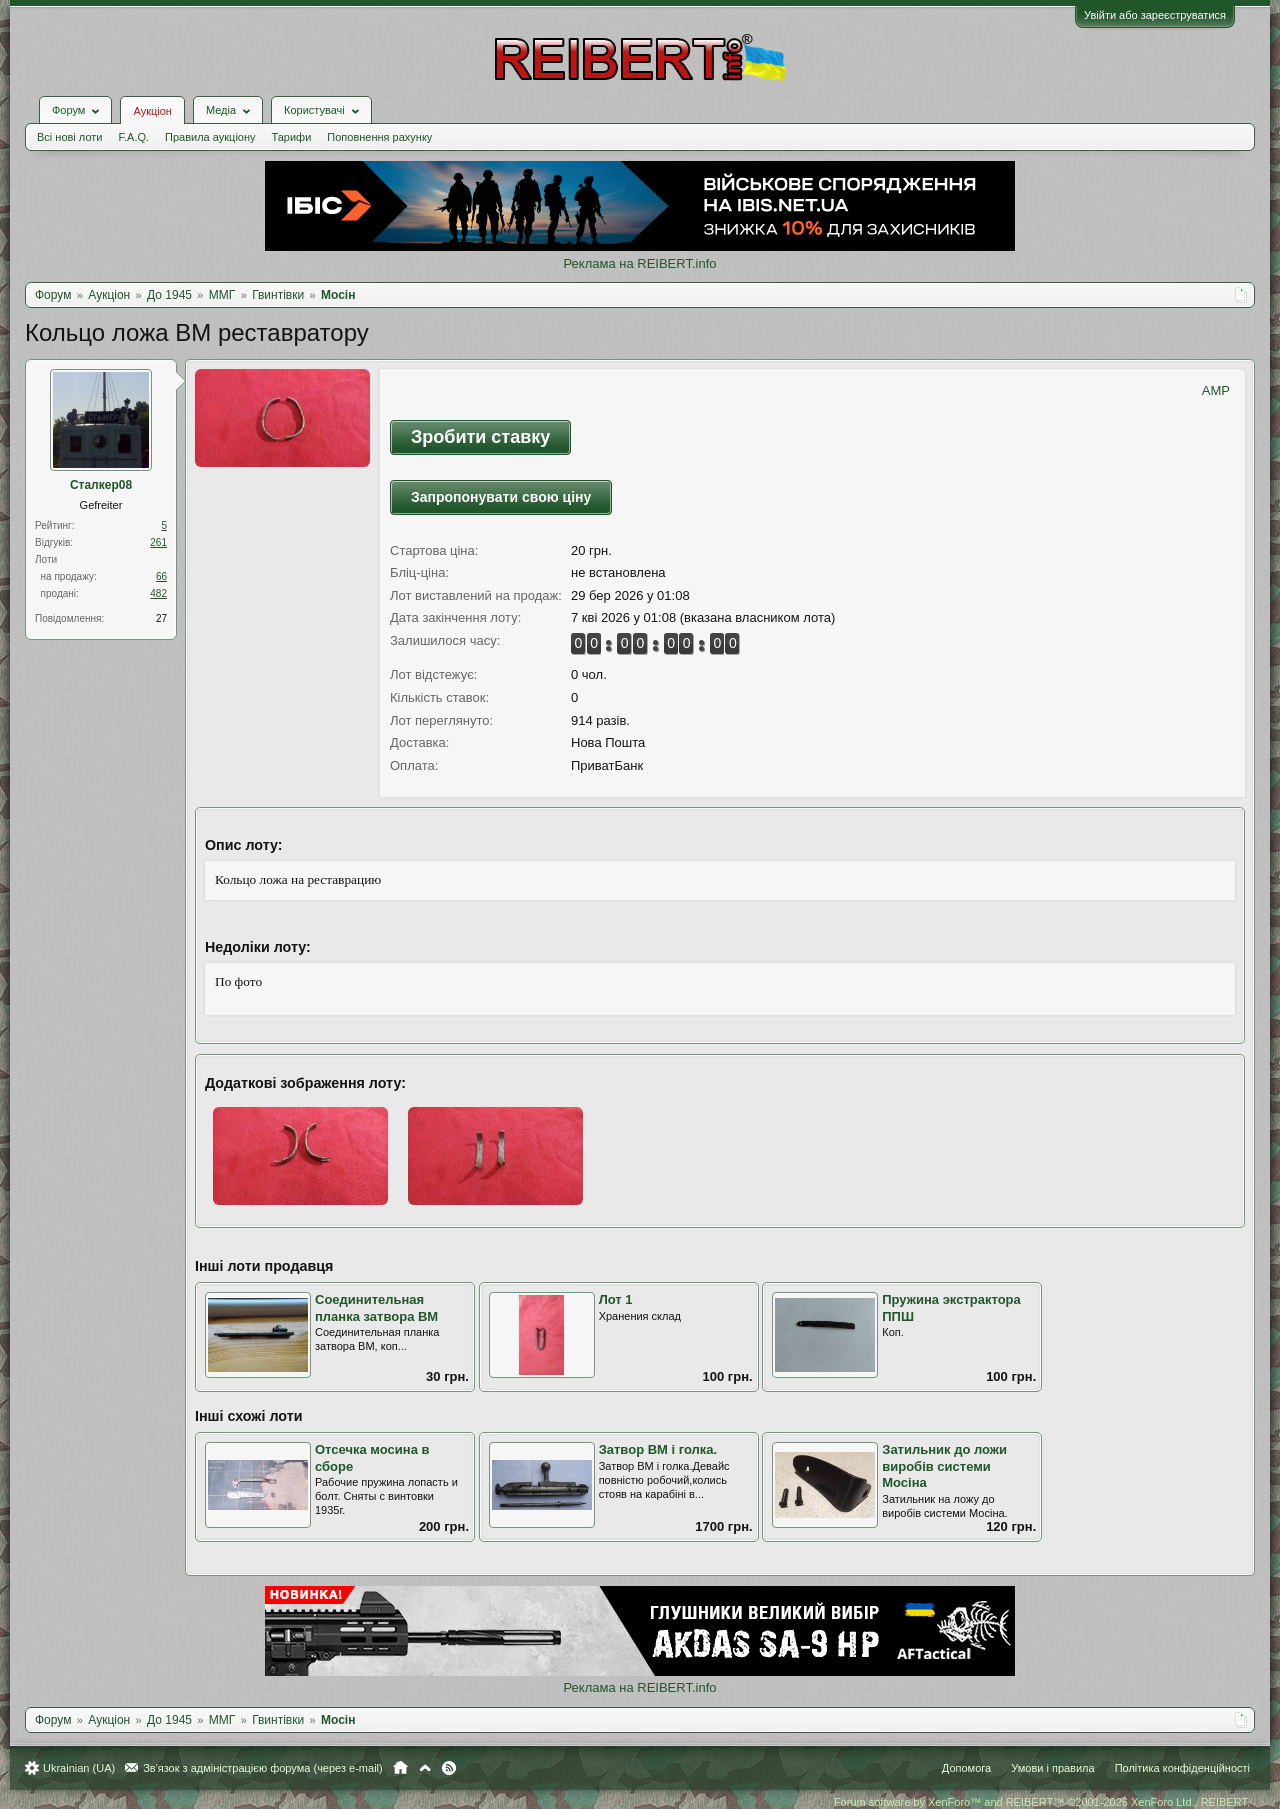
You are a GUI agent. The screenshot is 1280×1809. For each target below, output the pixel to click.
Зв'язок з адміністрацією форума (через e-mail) (263, 1768)
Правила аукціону (210, 137)
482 (158, 593)
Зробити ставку (480, 437)
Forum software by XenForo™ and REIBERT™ (1042, 1802)
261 (158, 542)
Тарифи (292, 137)
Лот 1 (616, 1299)
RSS (449, 1768)
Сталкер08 (101, 485)
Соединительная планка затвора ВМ (376, 1308)
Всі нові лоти (69, 137)
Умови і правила (1052, 1768)
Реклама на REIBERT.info (639, 263)
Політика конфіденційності (1182, 1768)
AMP (1216, 390)
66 (161, 576)
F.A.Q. (133, 137)
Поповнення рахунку (379, 137)
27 (161, 618)
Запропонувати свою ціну (501, 497)
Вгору (425, 1768)
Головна (400, 1768)
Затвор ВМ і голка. (658, 1449)
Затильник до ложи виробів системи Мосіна (944, 1466)
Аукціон (152, 111)
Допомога (966, 1768)
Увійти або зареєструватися (1155, 15)
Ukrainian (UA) (79, 1768)
